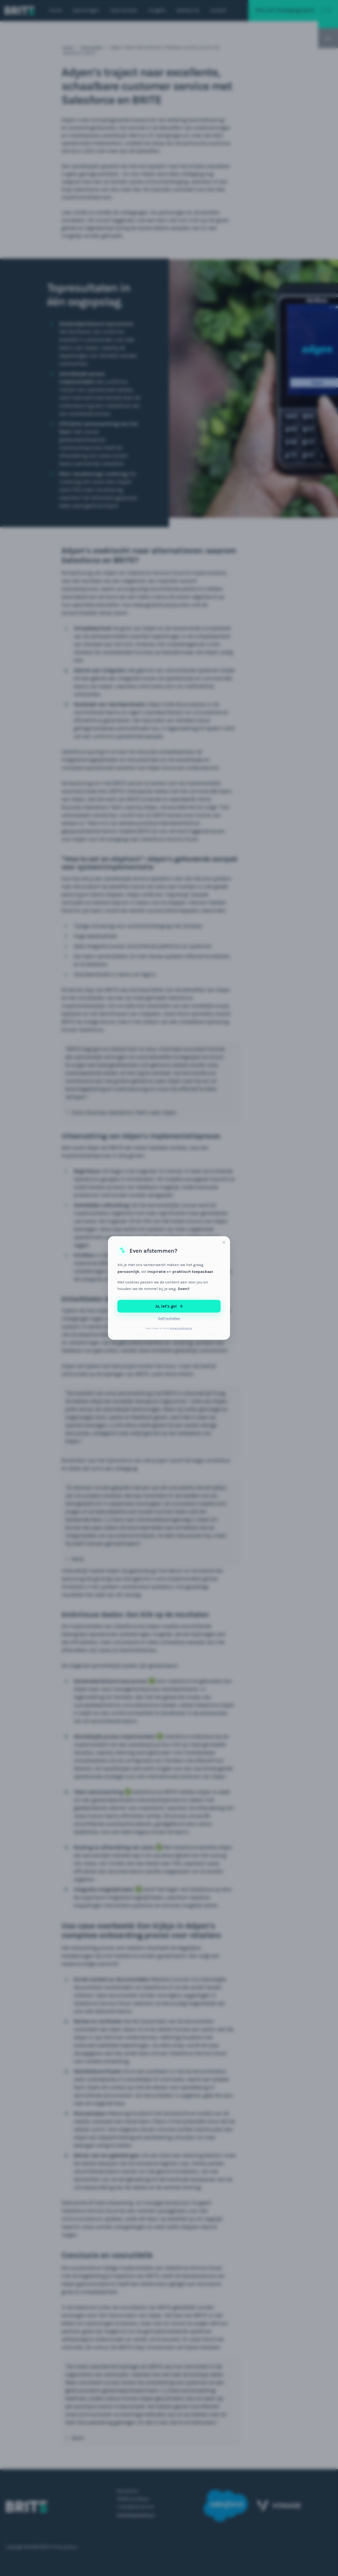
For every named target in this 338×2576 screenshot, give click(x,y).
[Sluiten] (224, 1243)
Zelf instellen (169, 1318)
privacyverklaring (181, 1328)
